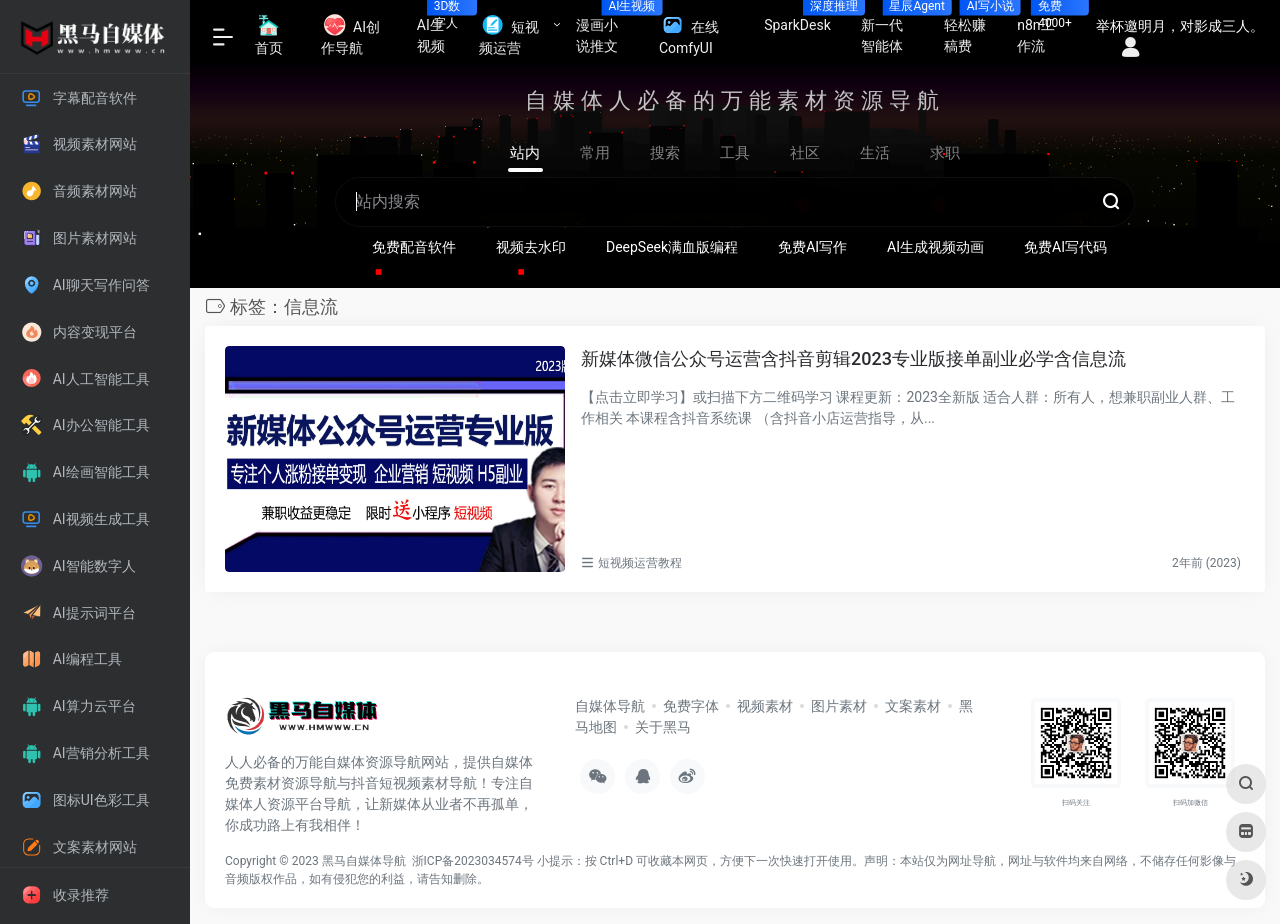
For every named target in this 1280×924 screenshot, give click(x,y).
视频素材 (765, 706)
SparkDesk (805, 19)
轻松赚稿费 (973, 29)
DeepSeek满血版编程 (672, 247)
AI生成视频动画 (935, 247)
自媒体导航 (610, 706)
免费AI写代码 (1065, 247)
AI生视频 (440, 29)
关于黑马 (663, 727)
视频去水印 (531, 247)
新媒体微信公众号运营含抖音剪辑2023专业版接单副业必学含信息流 (853, 358)
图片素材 (839, 706)
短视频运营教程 (640, 563)
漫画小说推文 (610, 29)
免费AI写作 (812, 247)
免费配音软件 (414, 247)
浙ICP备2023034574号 (473, 861)
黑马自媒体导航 (364, 861)
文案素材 (913, 706)
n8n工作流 (1044, 29)
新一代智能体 (895, 29)
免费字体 (691, 706)
